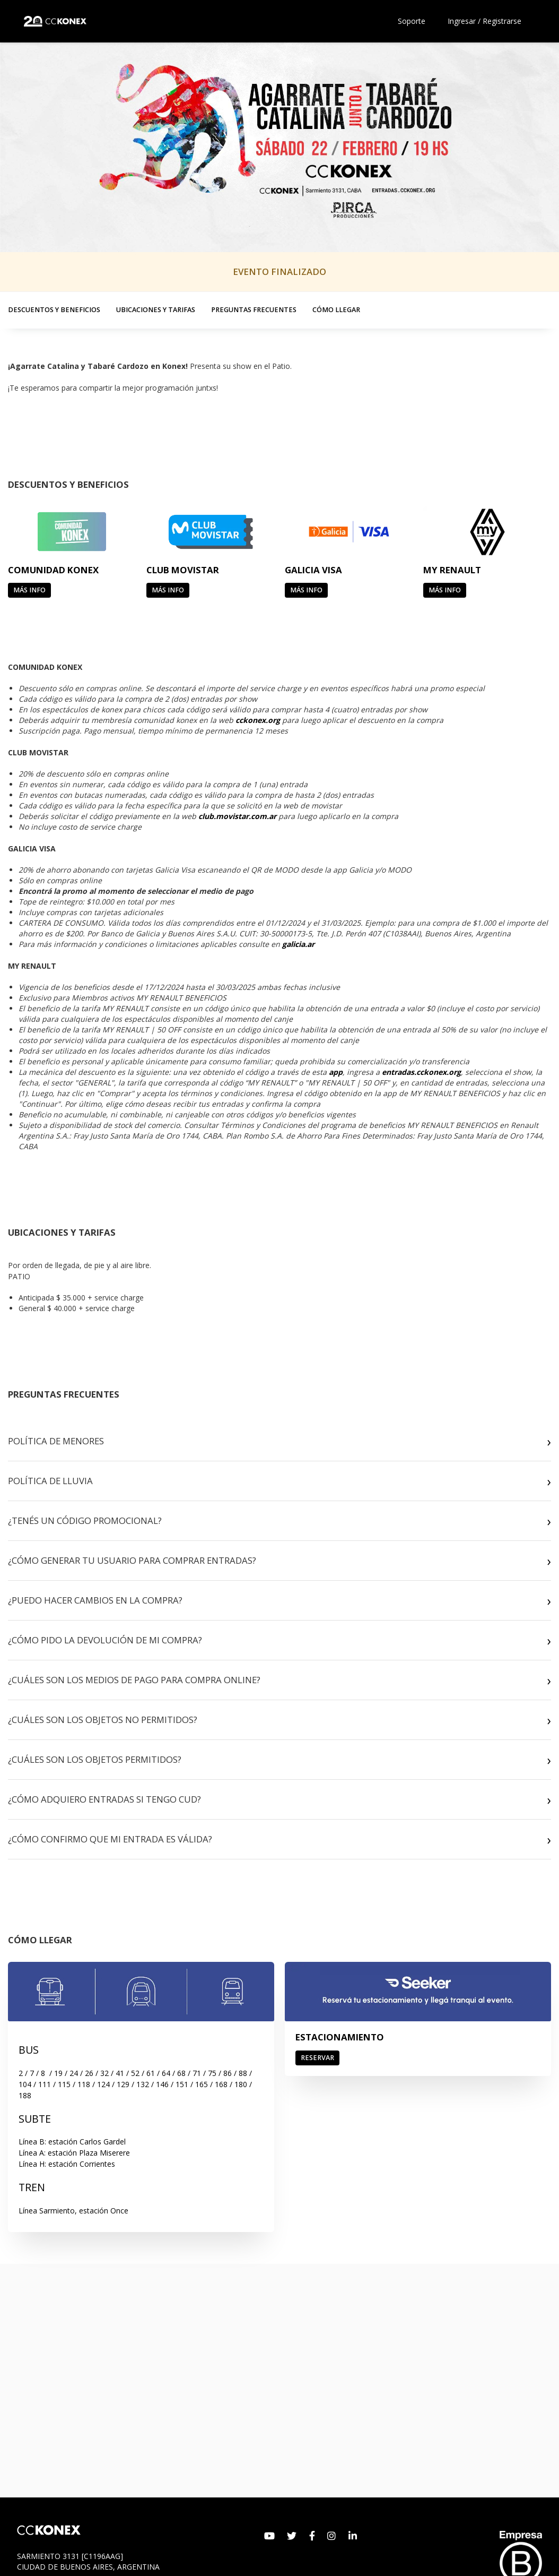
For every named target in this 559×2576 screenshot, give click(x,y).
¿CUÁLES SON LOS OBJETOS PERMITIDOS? (94, 1759)
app (336, 1072)
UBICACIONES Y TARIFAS (155, 309)
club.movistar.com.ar (237, 816)
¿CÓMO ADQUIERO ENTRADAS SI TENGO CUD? (104, 1799)
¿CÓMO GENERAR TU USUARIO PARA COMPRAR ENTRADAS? (132, 1560)
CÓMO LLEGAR (336, 309)
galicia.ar (298, 944)
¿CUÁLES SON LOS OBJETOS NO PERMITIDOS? (102, 1719)
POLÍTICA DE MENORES (56, 1441)
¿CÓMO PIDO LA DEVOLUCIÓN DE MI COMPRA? (105, 1640)
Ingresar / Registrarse (484, 21)
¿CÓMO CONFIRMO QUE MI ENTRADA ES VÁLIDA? (110, 1839)
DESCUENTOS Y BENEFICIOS (54, 309)
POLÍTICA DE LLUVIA (50, 1481)
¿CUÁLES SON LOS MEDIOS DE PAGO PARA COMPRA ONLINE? (134, 1680)
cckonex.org (257, 720)
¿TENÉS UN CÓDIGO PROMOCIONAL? (85, 1520)
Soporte (411, 21)
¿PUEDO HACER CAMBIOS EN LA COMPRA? (95, 1600)
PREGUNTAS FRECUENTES (253, 309)
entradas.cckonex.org (421, 1072)
